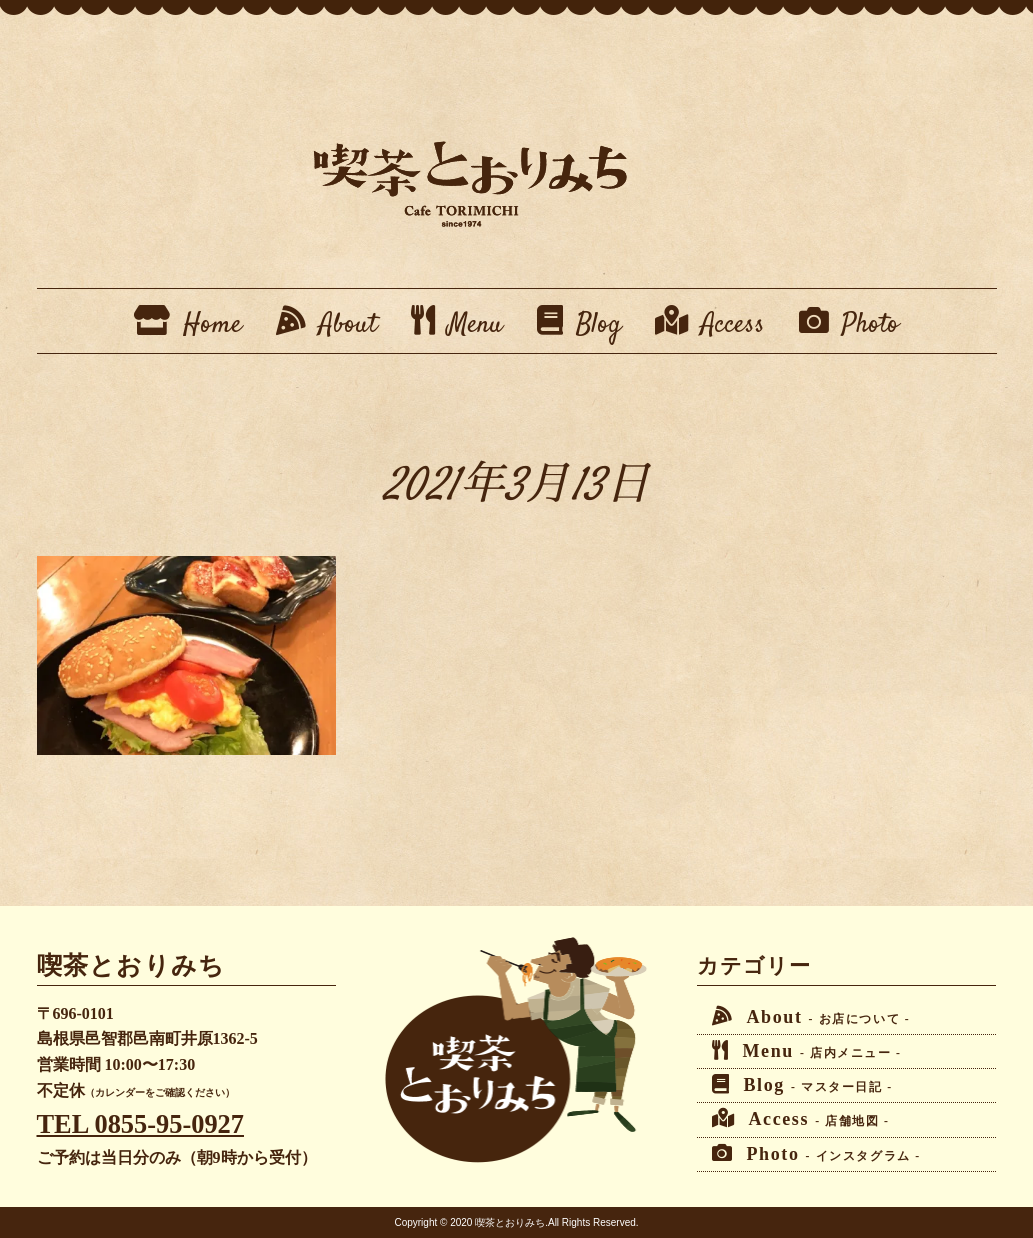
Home (188, 325)
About (326, 325)
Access (710, 325)
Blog (579, 325)
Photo (849, 325)
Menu (457, 325)
